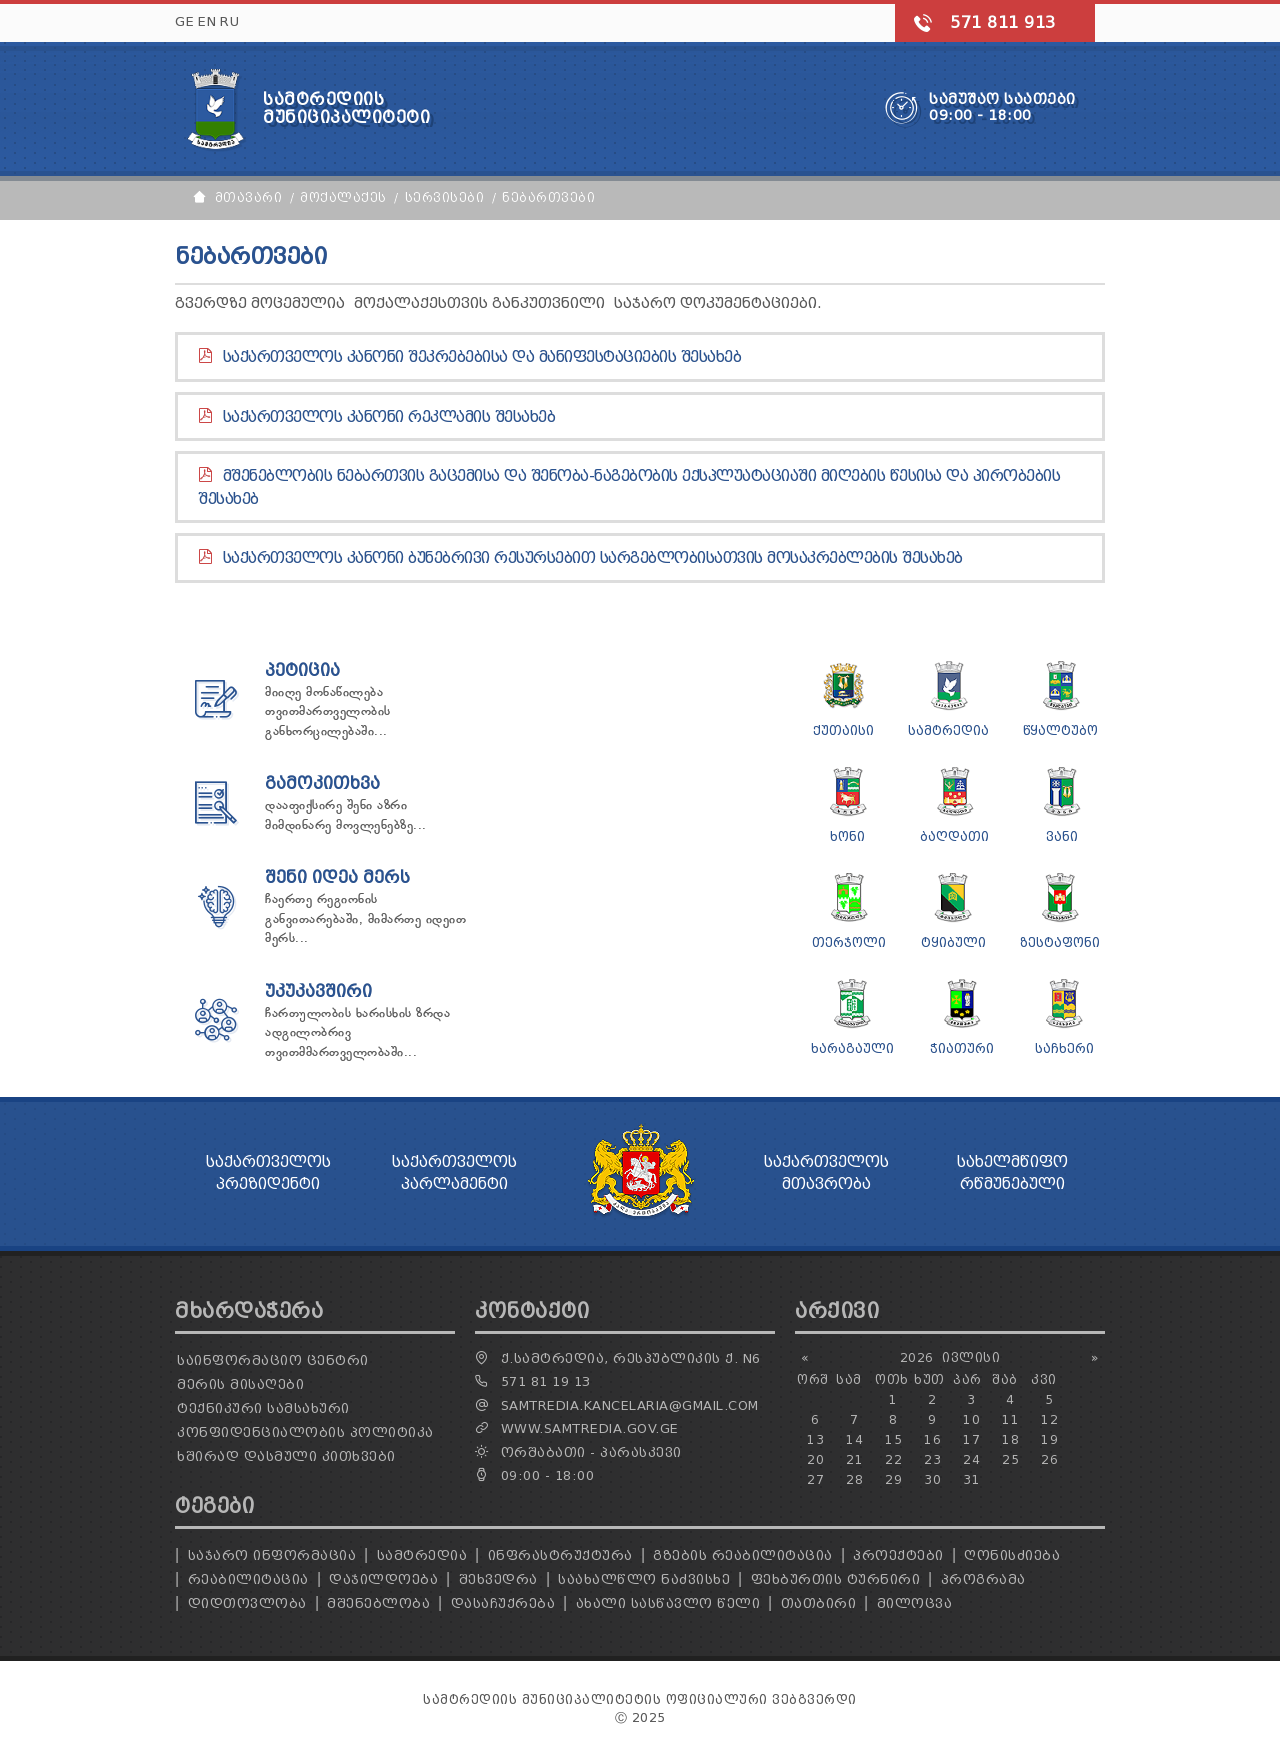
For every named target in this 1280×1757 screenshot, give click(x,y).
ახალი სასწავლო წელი (668, 1603)
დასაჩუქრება (503, 1603)
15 (893, 1439)
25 (1010, 1459)
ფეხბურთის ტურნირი (836, 1579)
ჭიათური (962, 1048)
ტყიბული (953, 942)
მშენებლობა (378, 1603)
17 (971, 1439)
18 (1010, 1439)
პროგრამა (983, 1579)
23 (932, 1459)
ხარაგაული (852, 1048)
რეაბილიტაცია (248, 1579)
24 (971, 1459)
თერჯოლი (849, 942)
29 (893, 1479)
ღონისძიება (1012, 1555)
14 (854, 1439)
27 (815, 1479)
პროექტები (898, 1555)
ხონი (847, 836)
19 (1049, 1439)
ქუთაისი (843, 730)
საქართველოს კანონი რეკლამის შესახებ (389, 417)
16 (932, 1439)
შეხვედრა (498, 1579)
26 (1049, 1459)
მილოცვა (915, 1603)
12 (1049, 1419)
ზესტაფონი (1060, 942)
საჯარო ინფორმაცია (272, 1555)
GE (184, 21)
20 (815, 1459)
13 (815, 1439)
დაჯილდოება (383, 1579)
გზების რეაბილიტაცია (743, 1555)
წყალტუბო (1060, 730)
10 (971, 1419)
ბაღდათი (954, 836)
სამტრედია (948, 730)
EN (207, 21)
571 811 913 (1003, 22)
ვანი (1062, 836)
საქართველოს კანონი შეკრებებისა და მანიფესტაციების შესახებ (482, 357)
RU (229, 21)
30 (932, 1479)
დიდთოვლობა (247, 1603)
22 (893, 1459)
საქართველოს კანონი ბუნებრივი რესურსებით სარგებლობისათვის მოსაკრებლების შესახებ (593, 558)
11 (1010, 1419)
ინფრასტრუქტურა (560, 1555)
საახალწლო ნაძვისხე (644, 1579)
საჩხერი (1064, 1048)
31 (971, 1479)
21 (854, 1459)
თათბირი (819, 1603)
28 (854, 1479)
